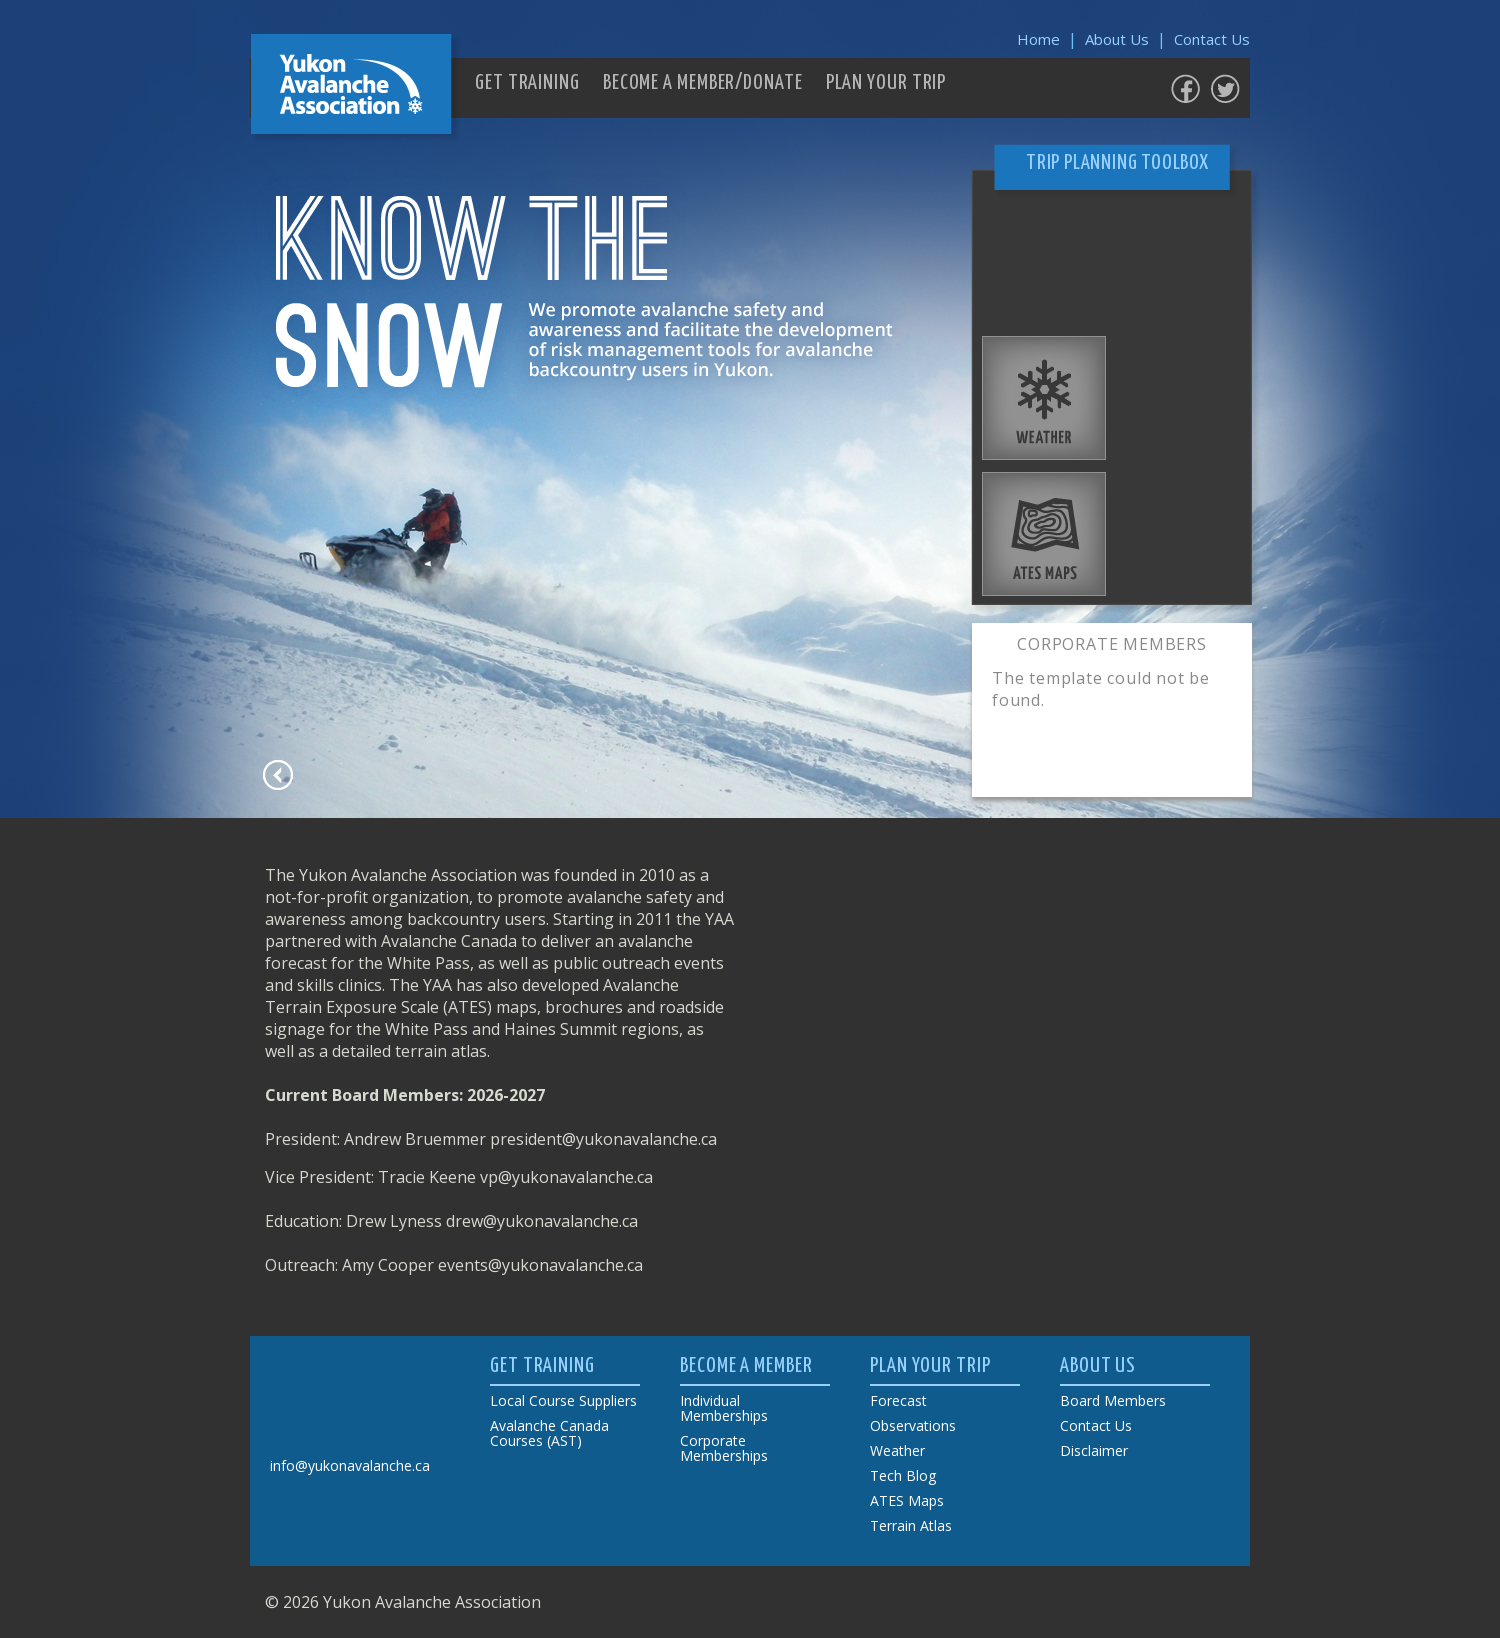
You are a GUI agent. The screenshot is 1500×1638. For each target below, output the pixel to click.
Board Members (1113, 1400)
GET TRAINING (527, 83)
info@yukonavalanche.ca (350, 1465)
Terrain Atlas (911, 1525)
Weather (897, 1450)
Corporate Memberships (724, 1448)
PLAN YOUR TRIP (886, 83)
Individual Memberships (724, 1408)
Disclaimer (1094, 1450)
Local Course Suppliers (563, 1400)
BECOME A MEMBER (746, 1366)
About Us (1117, 39)
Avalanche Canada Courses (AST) (549, 1433)
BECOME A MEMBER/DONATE (703, 83)
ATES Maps (907, 1500)
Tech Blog (903, 1475)
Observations (913, 1425)
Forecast (898, 1400)
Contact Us (1212, 39)
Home (1038, 39)
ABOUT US (1098, 1366)
